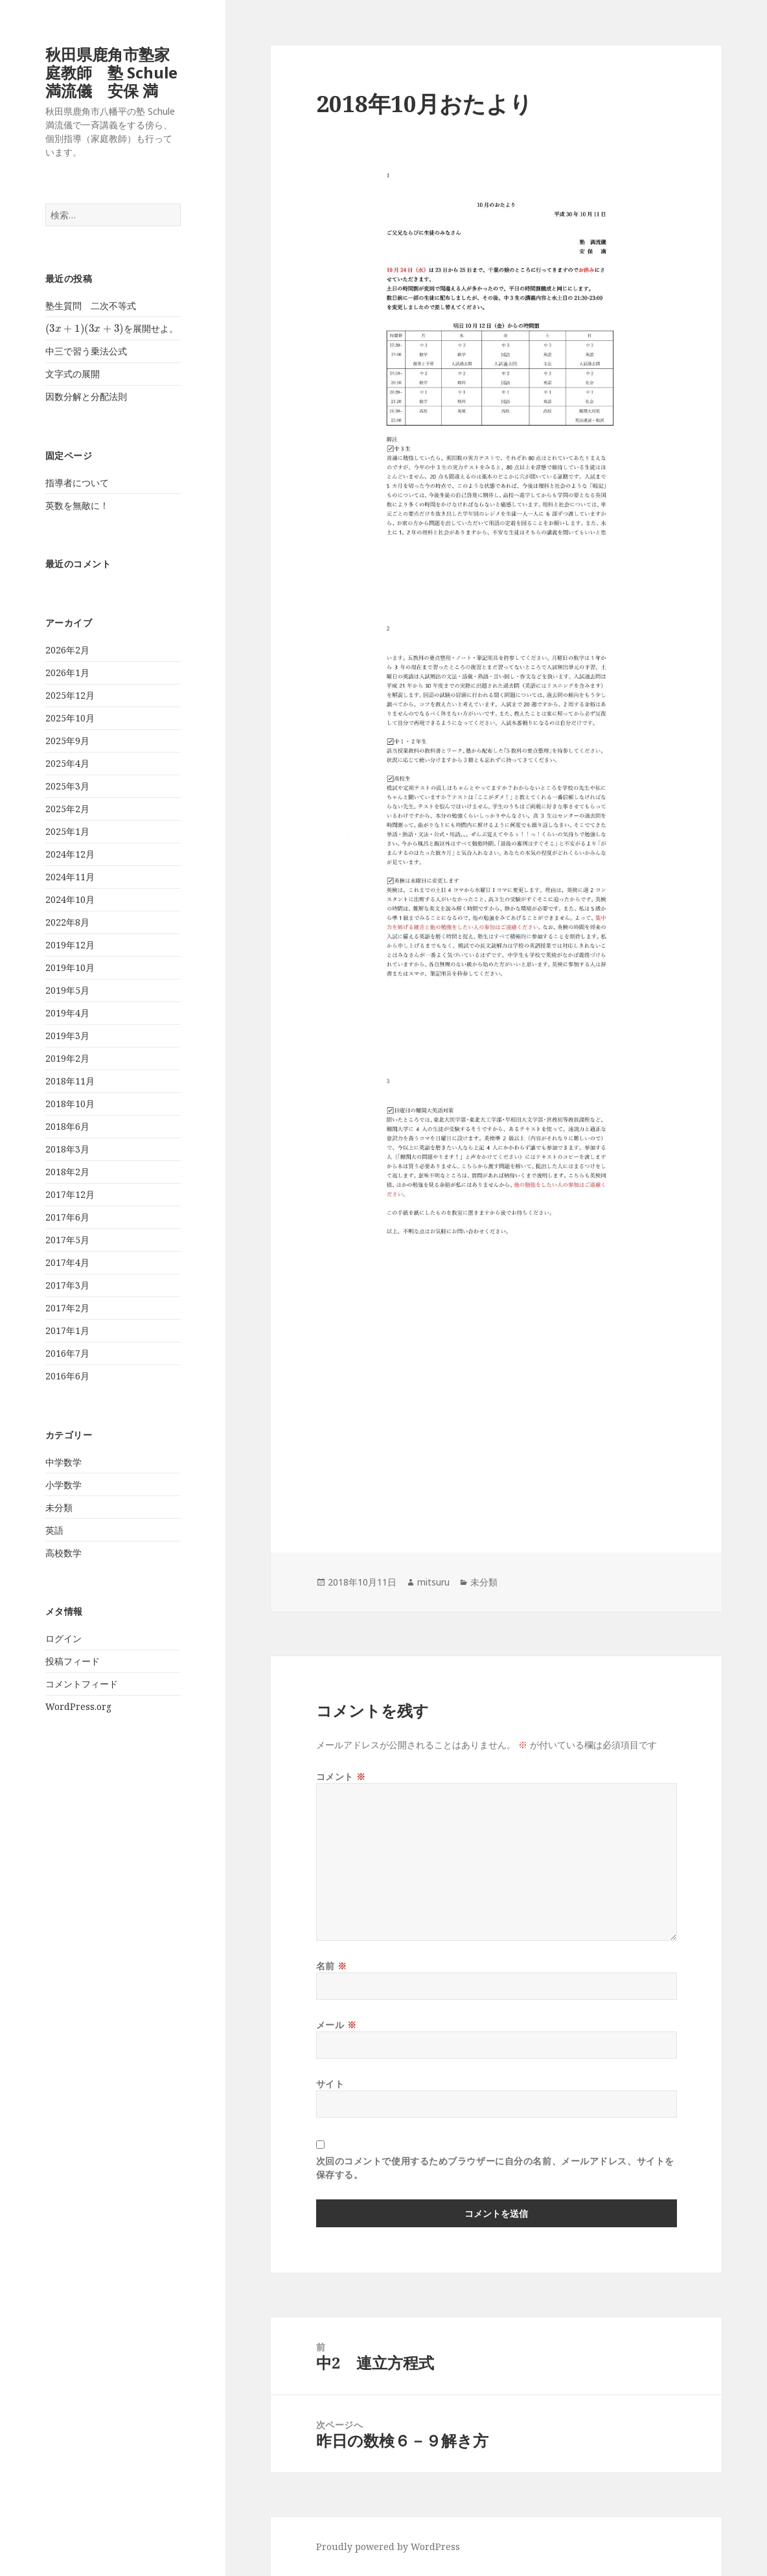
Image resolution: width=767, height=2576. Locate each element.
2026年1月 (67, 672)
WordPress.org (78, 1706)
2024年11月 (70, 877)
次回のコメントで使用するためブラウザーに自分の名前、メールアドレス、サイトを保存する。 (495, 2168)
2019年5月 (67, 990)
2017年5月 (67, 1240)
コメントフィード (81, 1684)
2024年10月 (70, 899)
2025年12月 (70, 695)
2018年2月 (67, 1171)
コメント (341, 1776)
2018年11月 (70, 1081)
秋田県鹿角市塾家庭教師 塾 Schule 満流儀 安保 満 (111, 72)
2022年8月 (67, 922)
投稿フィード (72, 1661)
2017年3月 (67, 1285)
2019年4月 (67, 1013)
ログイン (63, 1638)
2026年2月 (67, 650)
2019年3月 (67, 1035)
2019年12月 (70, 945)
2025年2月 (67, 808)
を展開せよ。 (111, 328)
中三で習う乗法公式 (86, 351)
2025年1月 (67, 831)
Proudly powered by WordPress (388, 2546)
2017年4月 (67, 1262)
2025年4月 (67, 763)
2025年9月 (67, 740)
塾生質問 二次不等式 (90, 305)
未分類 (59, 1507)
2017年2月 (67, 1308)
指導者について (77, 482)
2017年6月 (67, 1217)
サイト (330, 2084)
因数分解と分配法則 (86, 396)
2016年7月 (67, 1353)
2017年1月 (67, 1330)
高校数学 (63, 1553)
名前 (331, 1966)
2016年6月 (67, 1376)
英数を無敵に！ (77, 505)
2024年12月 (70, 854)
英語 (54, 1530)
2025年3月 (67, 786)
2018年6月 (67, 1126)
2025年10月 (70, 718)
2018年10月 (70, 1103)
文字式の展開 (72, 374)
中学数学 (63, 1462)
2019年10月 (70, 967)
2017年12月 (70, 1194)
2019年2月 (67, 1058)
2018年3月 (67, 1149)
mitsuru (433, 1582)
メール (336, 2025)
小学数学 (63, 1485)
